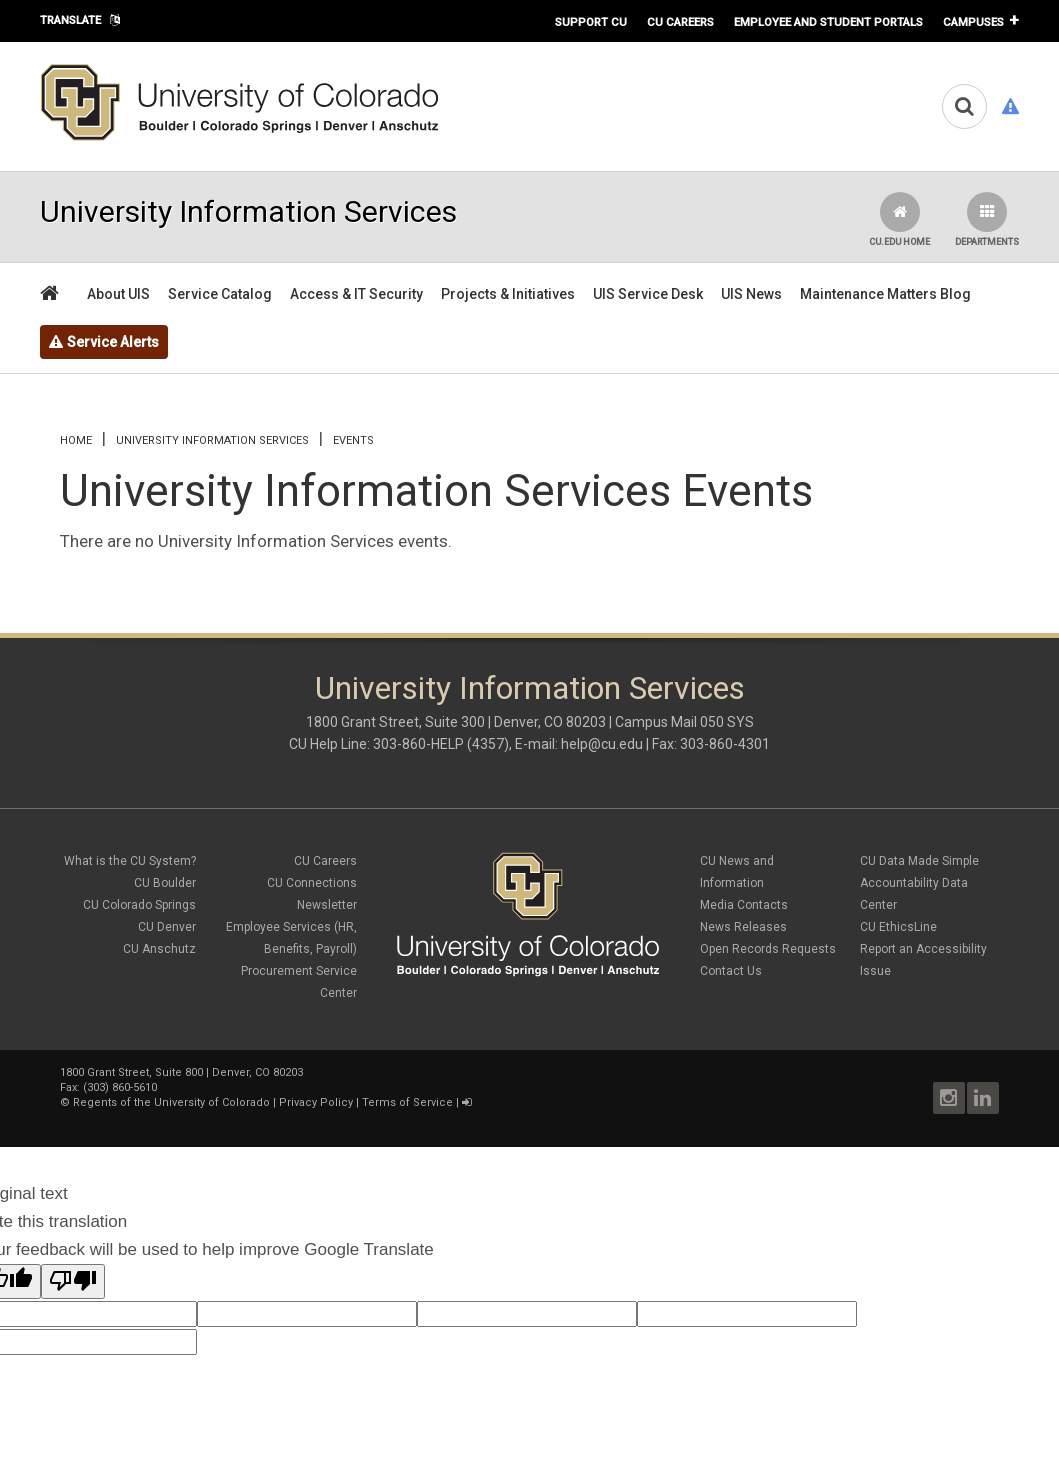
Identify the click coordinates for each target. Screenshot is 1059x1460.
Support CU (591, 22)
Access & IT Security (356, 294)
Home (76, 440)
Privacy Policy (316, 1102)
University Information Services (212, 440)
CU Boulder (165, 883)
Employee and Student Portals (828, 22)
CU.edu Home (899, 219)
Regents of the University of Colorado (171, 1102)
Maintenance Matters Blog (885, 294)
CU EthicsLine (898, 927)
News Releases (743, 927)
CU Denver (167, 927)
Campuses (973, 22)
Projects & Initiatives (508, 294)
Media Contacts (744, 905)
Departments (987, 219)
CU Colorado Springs (139, 905)
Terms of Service (407, 1102)
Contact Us (731, 971)
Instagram (949, 1098)
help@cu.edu (602, 744)
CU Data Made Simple (919, 861)
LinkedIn (983, 1098)
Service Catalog (220, 294)
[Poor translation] (73, 1281)
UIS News (751, 294)
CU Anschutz (159, 949)
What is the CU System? (130, 861)
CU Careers (680, 22)
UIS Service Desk (648, 294)
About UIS (118, 294)
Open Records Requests (768, 949)
